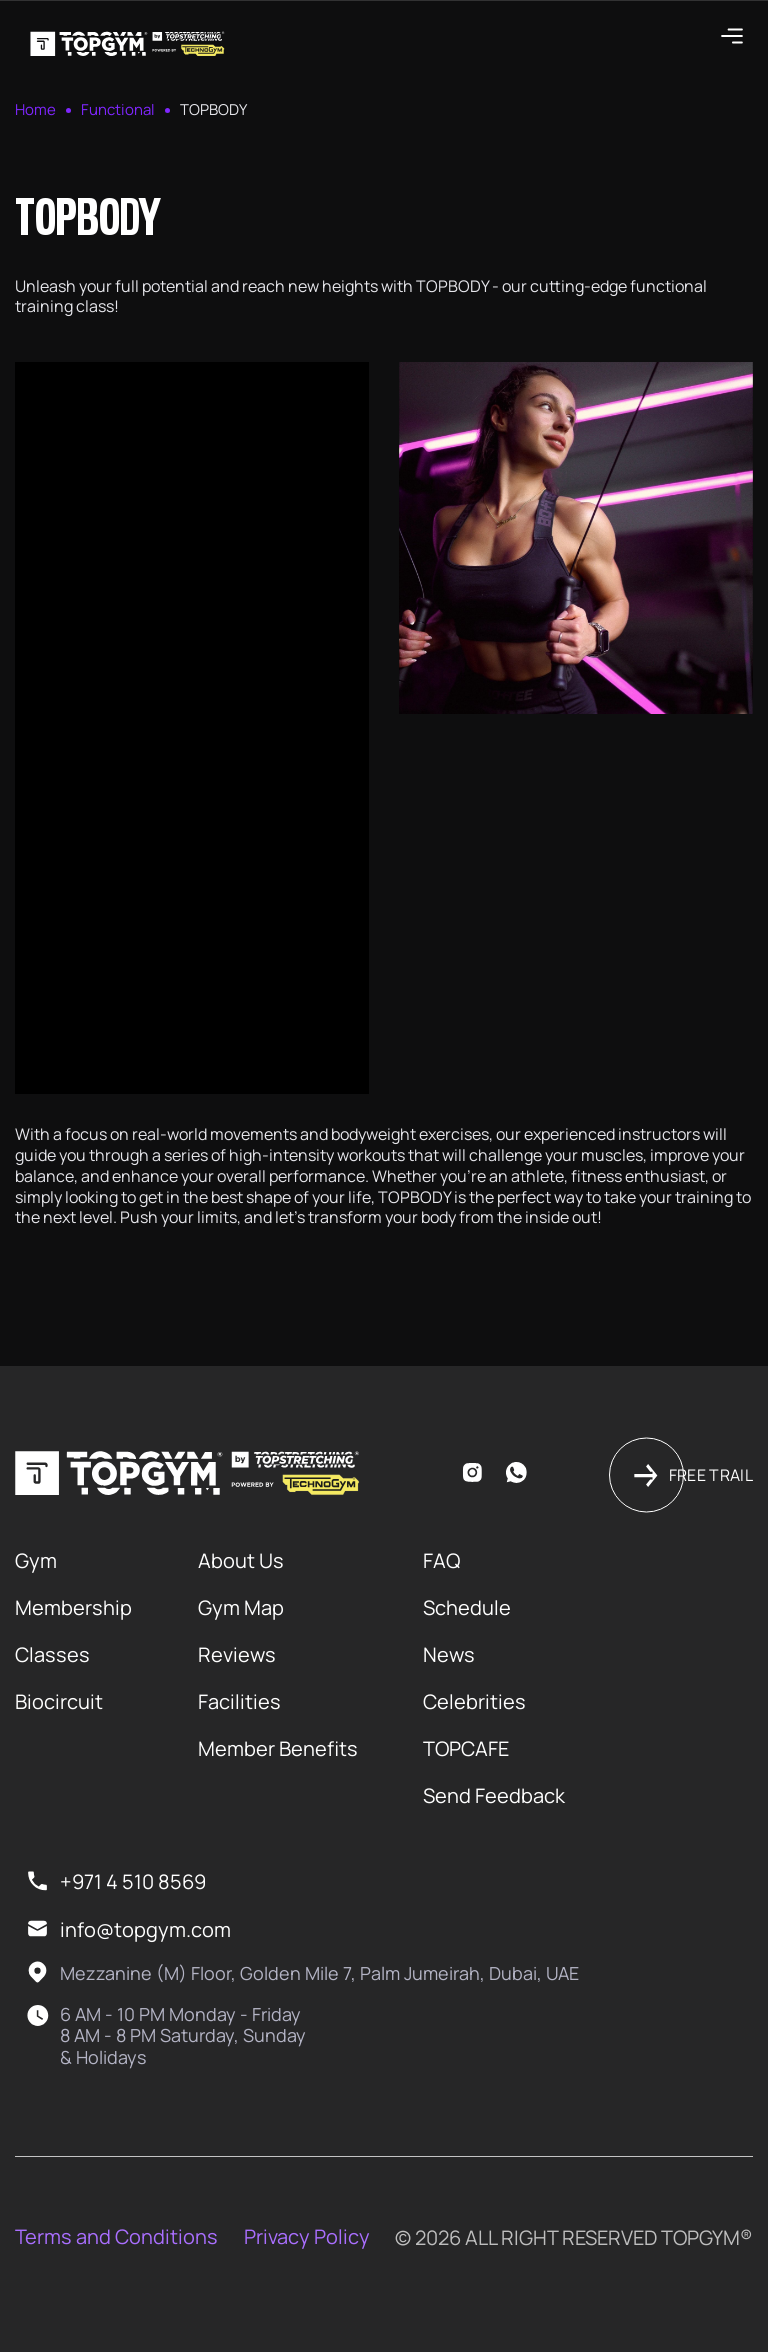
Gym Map (241, 1607)
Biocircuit (59, 1701)
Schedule (467, 1607)
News (449, 1654)
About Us (241, 1560)
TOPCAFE (466, 1748)
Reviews (237, 1654)
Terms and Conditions (116, 2236)
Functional (118, 109)
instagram (471, 1472)
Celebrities (474, 1701)
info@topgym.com (145, 1929)
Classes (52, 1654)
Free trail (711, 1475)
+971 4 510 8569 (133, 1881)
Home (35, 109)
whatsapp (515, 1472)
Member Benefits (278, 1748)
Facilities (239, 1701)
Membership (73, 1607)
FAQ (441, 1560)
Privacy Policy (307, 2236)
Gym (36, 1560)
